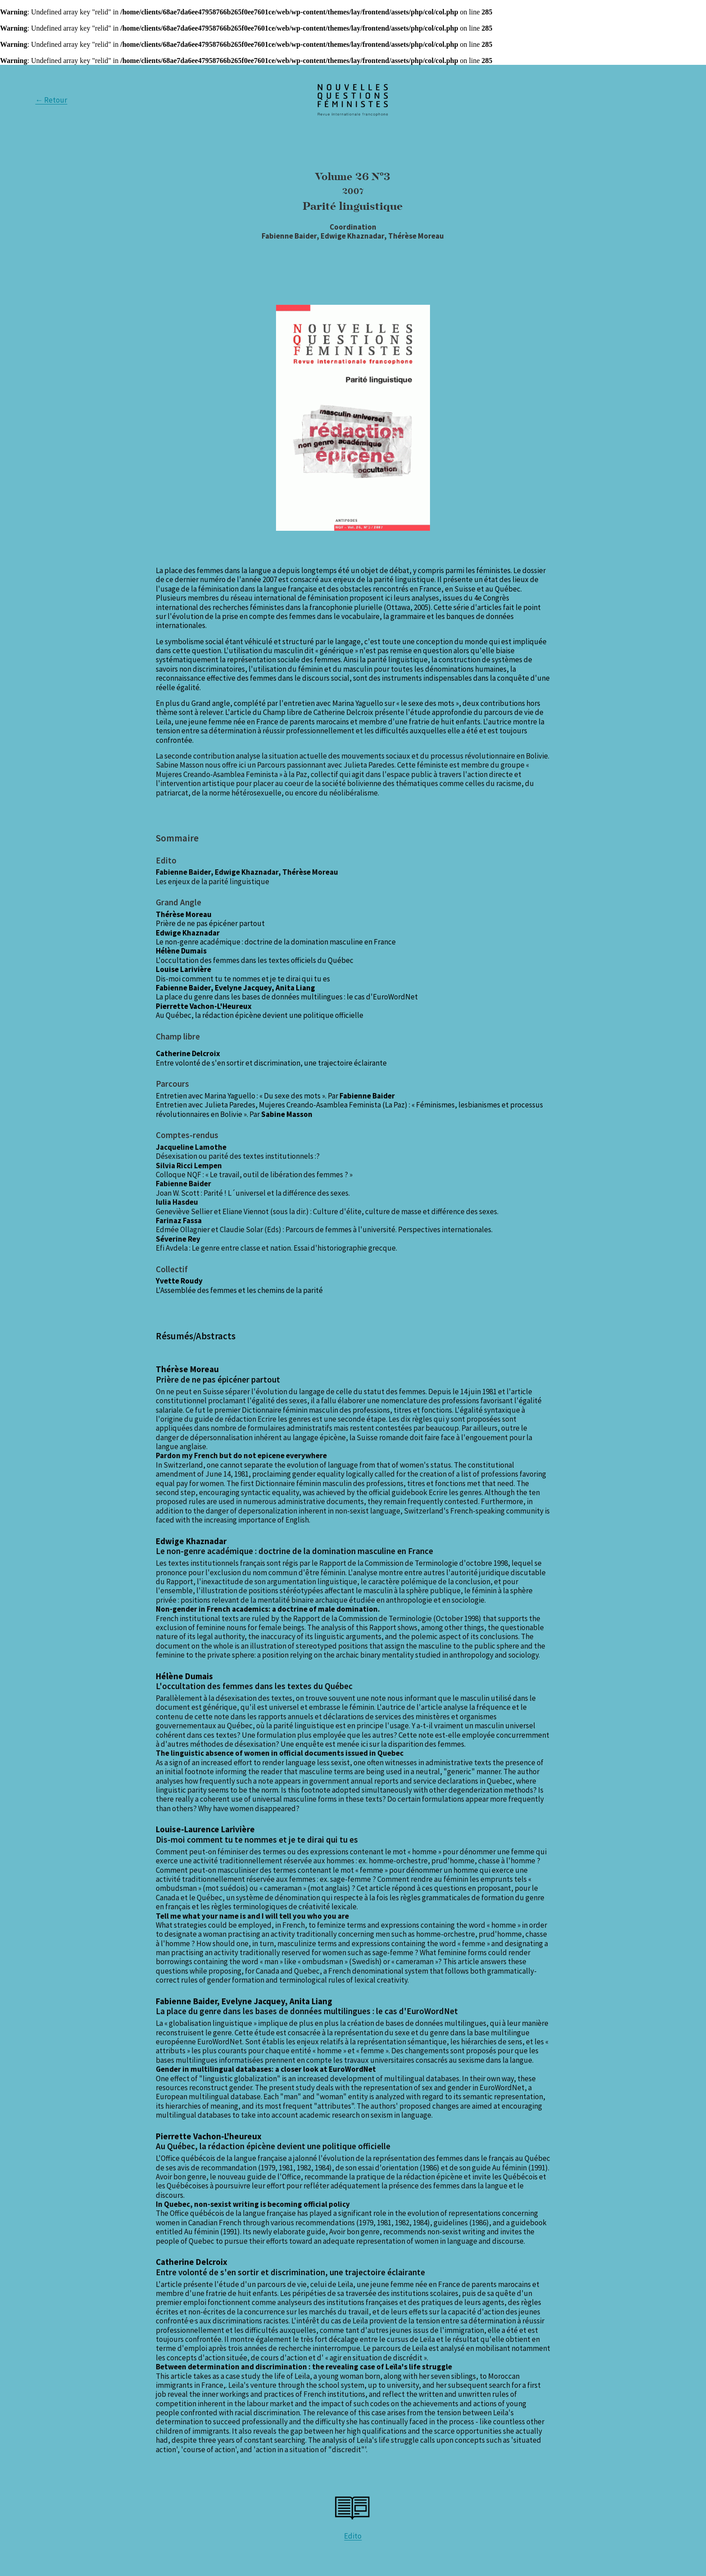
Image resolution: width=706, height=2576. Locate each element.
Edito (353, 2536)
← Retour (51, 100)
